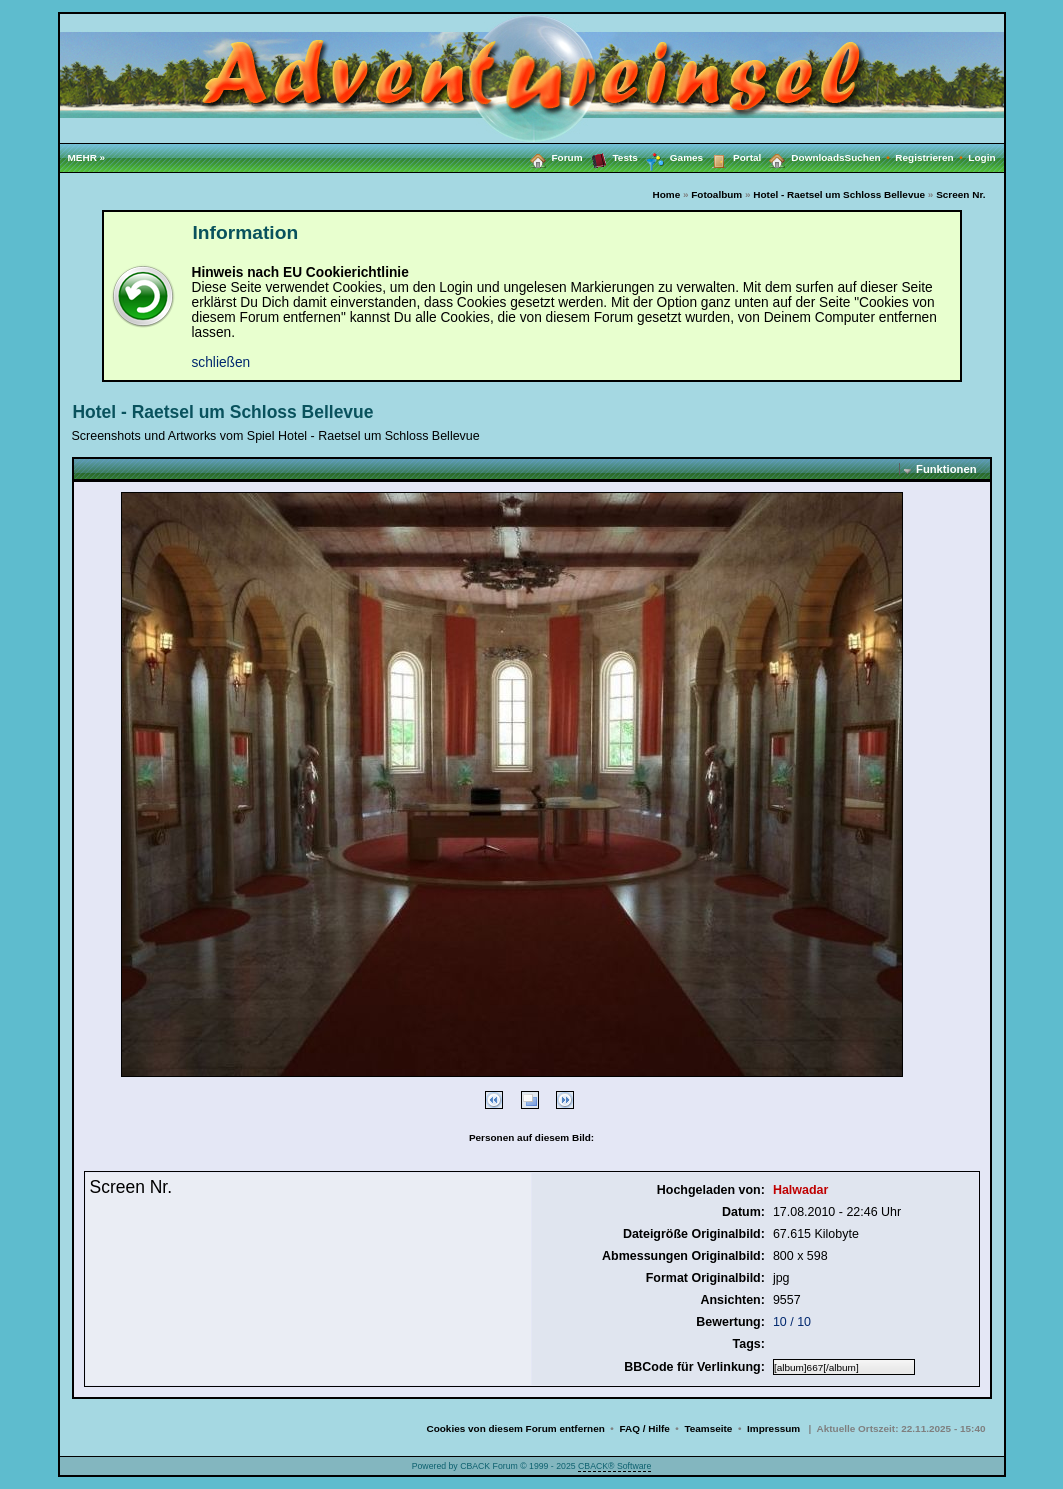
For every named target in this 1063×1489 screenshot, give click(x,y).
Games (670, 158)
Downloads (802, 157)
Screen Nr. (960, 194)
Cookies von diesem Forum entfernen (515, 1428)
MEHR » (87, 157)
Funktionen (946, 469)
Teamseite (708, 1428)
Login (981, 157)
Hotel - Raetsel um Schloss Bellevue (839, 194)
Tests (610, 157)
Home (666, 194)
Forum (552, 157)
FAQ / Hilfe (644, 1428)
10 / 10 (792, 1322)
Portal (732, 157)
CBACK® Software (614, 1466)
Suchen (870, 157)
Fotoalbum (716, 194)
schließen (221, 362)
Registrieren (931, 157)
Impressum (773, 1428)
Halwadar (800, 1190)
